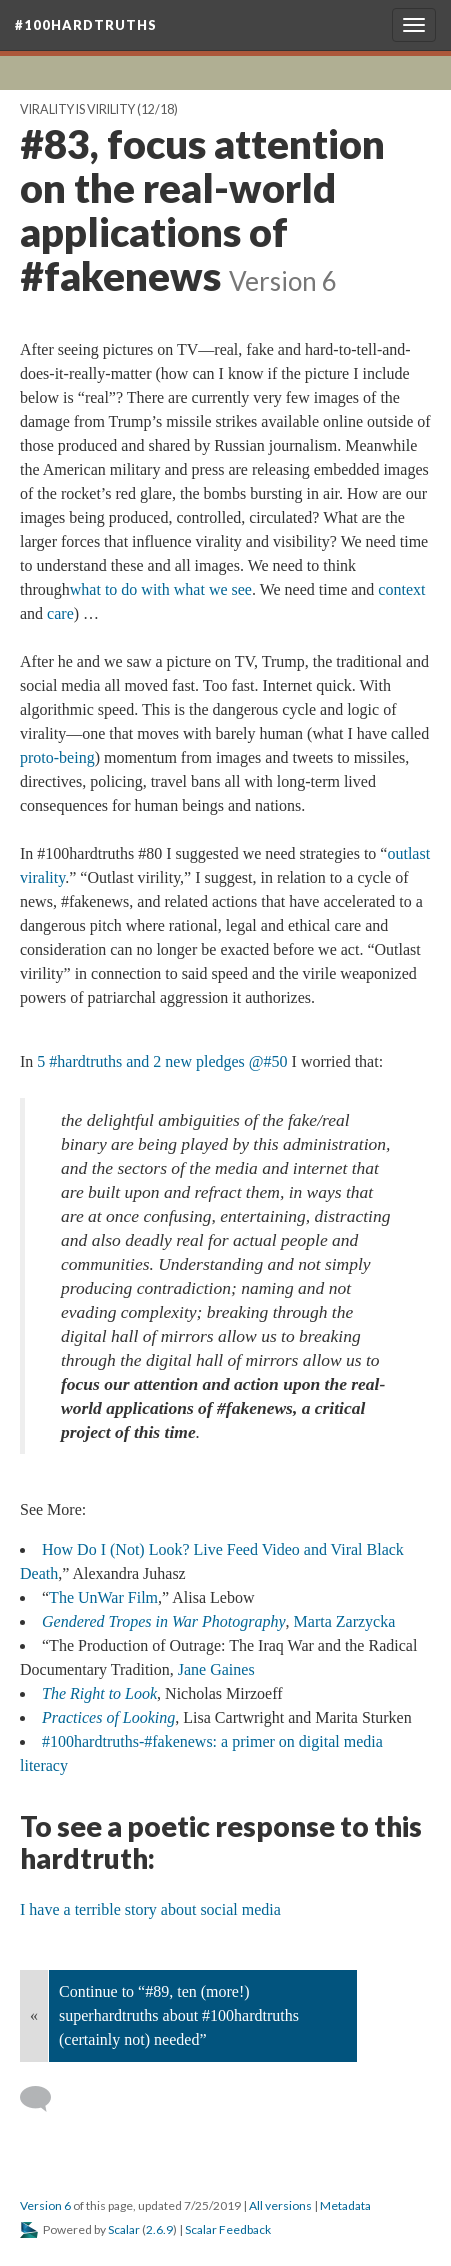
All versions (280, 2205)
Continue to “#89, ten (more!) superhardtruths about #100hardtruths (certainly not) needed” (179, 2015)
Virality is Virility (77, 109)
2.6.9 (159, 2229)
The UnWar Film (103, 1597)
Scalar (124, 2229)
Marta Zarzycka (345, 1621)
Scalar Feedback (228, 2229)
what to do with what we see (161, 589)
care (60, 613)
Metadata (345, 2205)
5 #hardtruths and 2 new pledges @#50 (162, 1061)
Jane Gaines (216, 1669)
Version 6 (45, 2205)
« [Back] (34, 2015)
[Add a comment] (44, 2099)
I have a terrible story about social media (150, 1909)
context (401, 589)
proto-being (57, 757)
